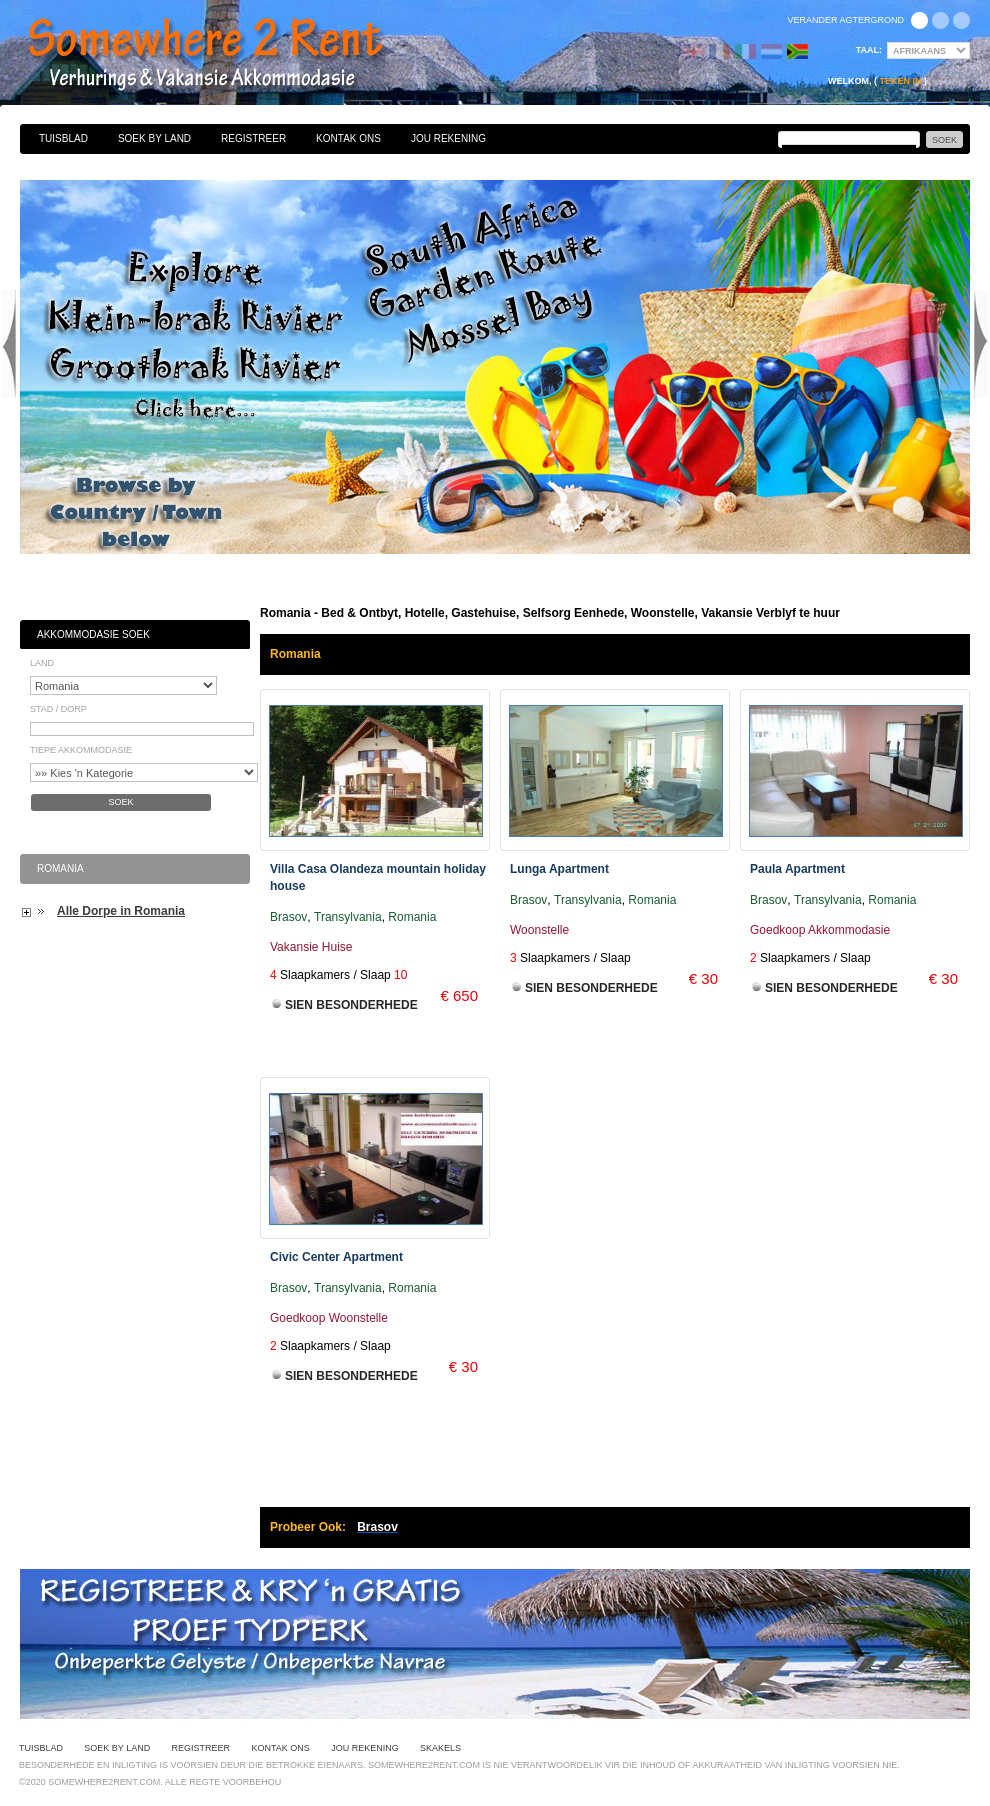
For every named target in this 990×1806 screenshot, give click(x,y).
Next (981, 344)
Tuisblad (63, 138)
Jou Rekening (448, 138)
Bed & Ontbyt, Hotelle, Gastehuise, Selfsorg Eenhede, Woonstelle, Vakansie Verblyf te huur (227, 55)
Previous (9, 344)
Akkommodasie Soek (93, 634)
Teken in (900, 81)
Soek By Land (154, 138)
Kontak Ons (348, 138)
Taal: (869, 50)
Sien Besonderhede (351, 1005)
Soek (120, 802)
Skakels (440, 1748)
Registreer (253, 138)
